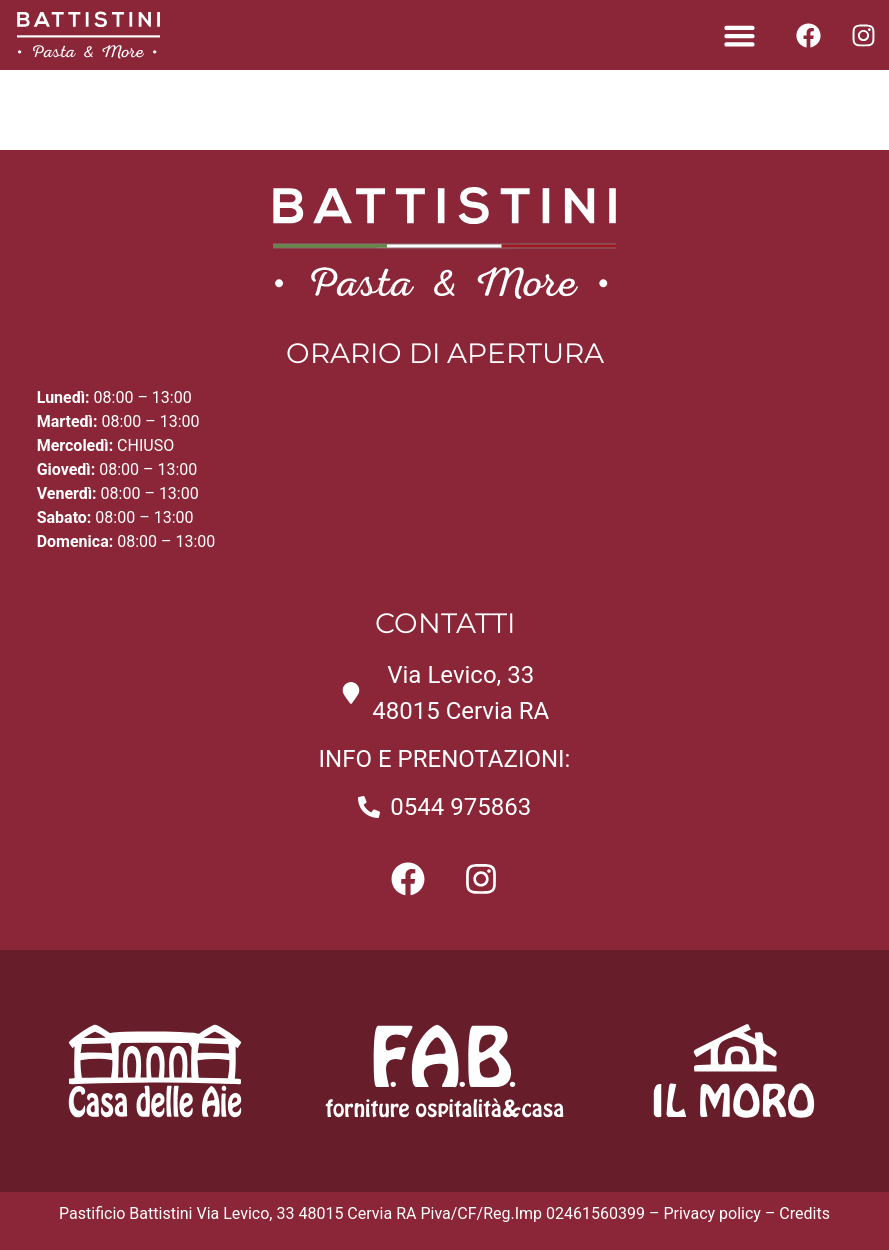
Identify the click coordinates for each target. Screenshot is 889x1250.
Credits (804, 1213)
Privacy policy (712, 1213)
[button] (739, 35)
